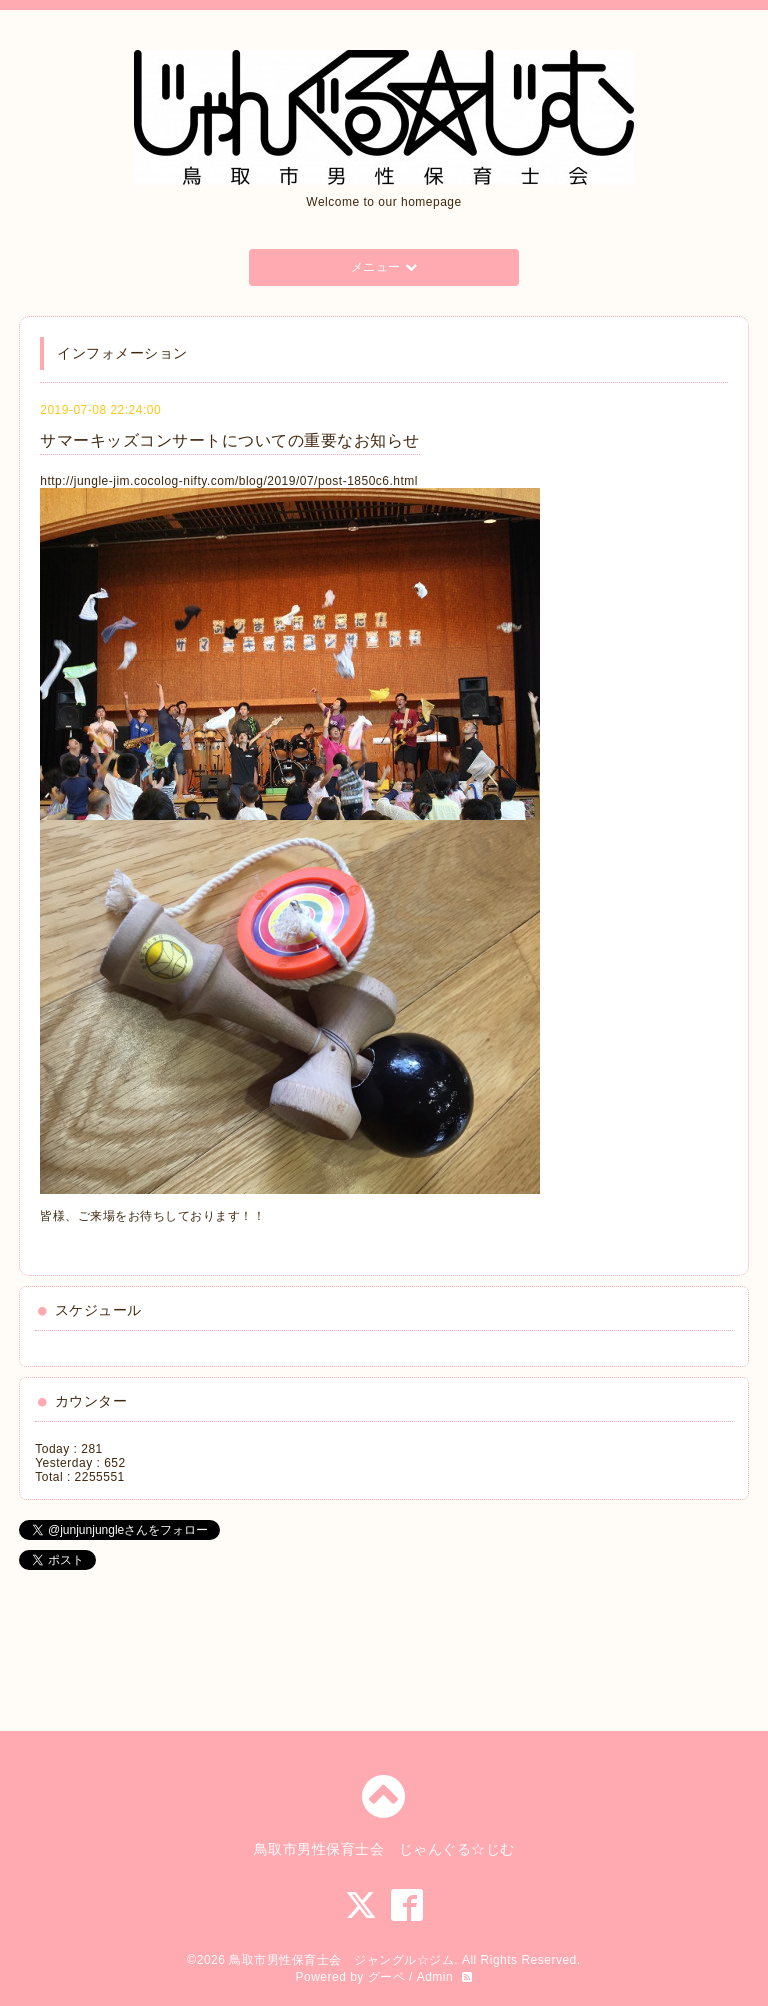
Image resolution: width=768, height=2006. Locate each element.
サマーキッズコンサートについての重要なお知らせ (230, 440)
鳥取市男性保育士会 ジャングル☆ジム (341, 1960)
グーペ (387, 1977)
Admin (435, 1977)
